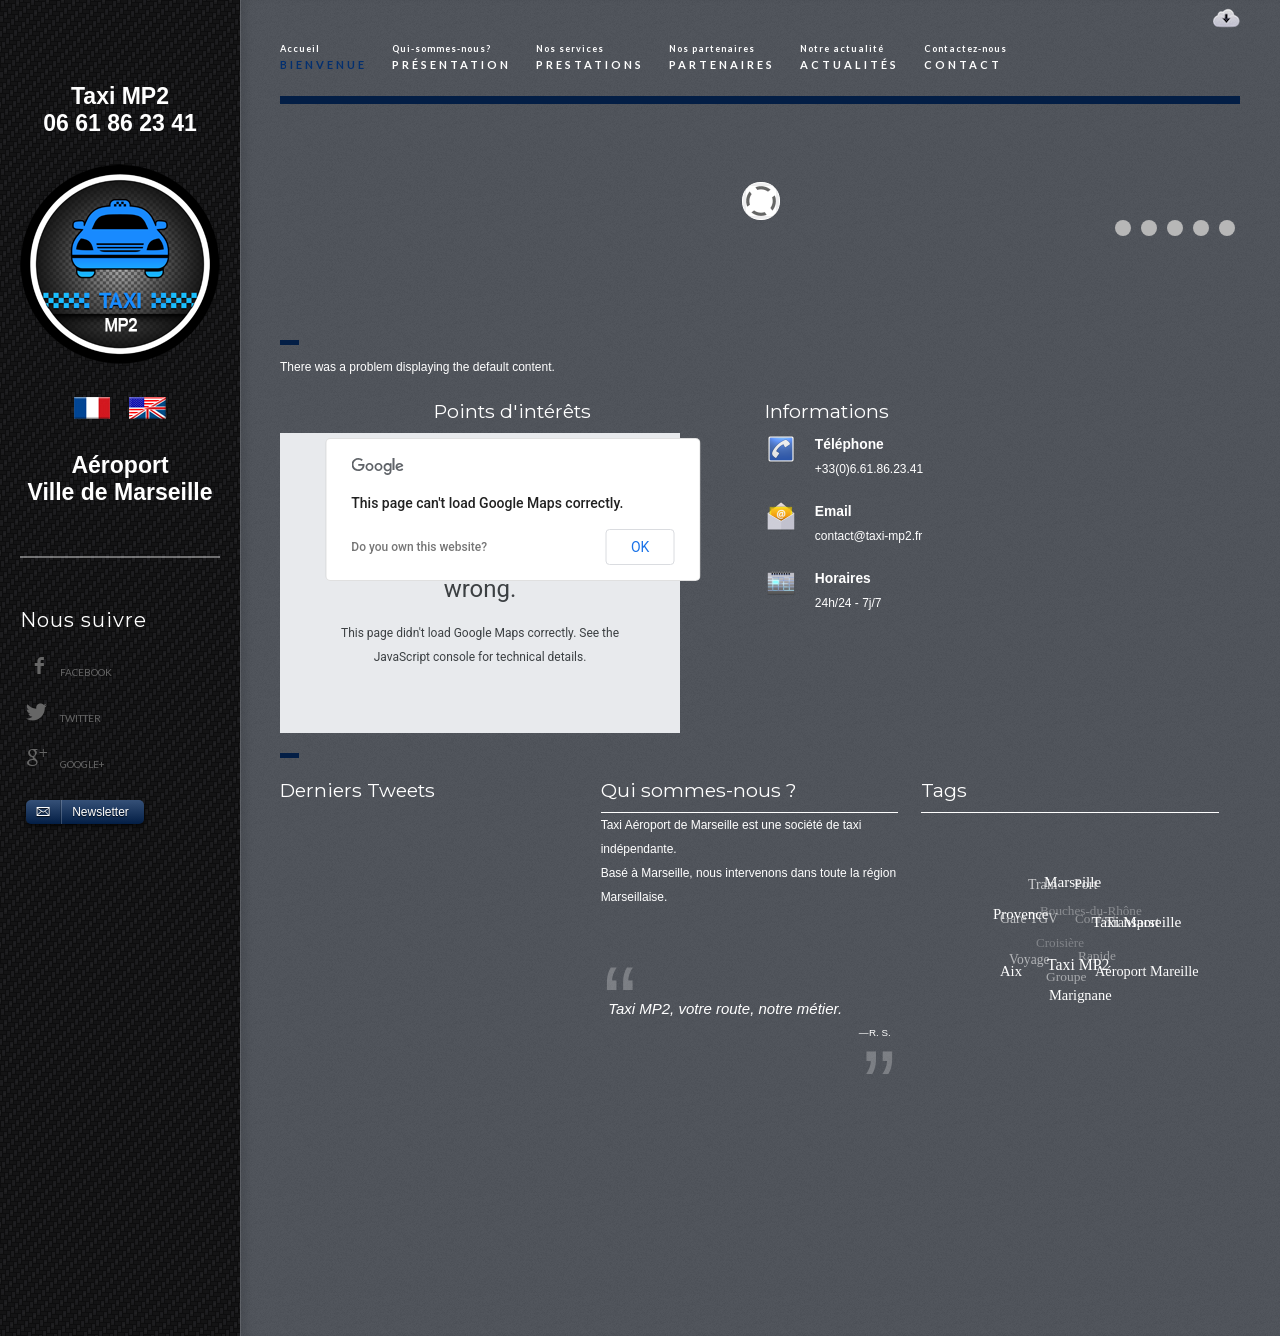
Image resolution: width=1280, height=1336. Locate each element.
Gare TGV (1021, 918)
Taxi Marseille (1140, 905)
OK (640, 547)
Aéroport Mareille (1149, 963)
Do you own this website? (419, 547)
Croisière (1038, 965)
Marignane (1110, 980)
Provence (1049, 884)
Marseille (1086, 878)
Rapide (1082, 972)
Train (1035, 896)
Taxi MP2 (1123, 916)
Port (1068, 905)
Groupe (1061, 994)
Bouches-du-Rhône (1069, 932)
